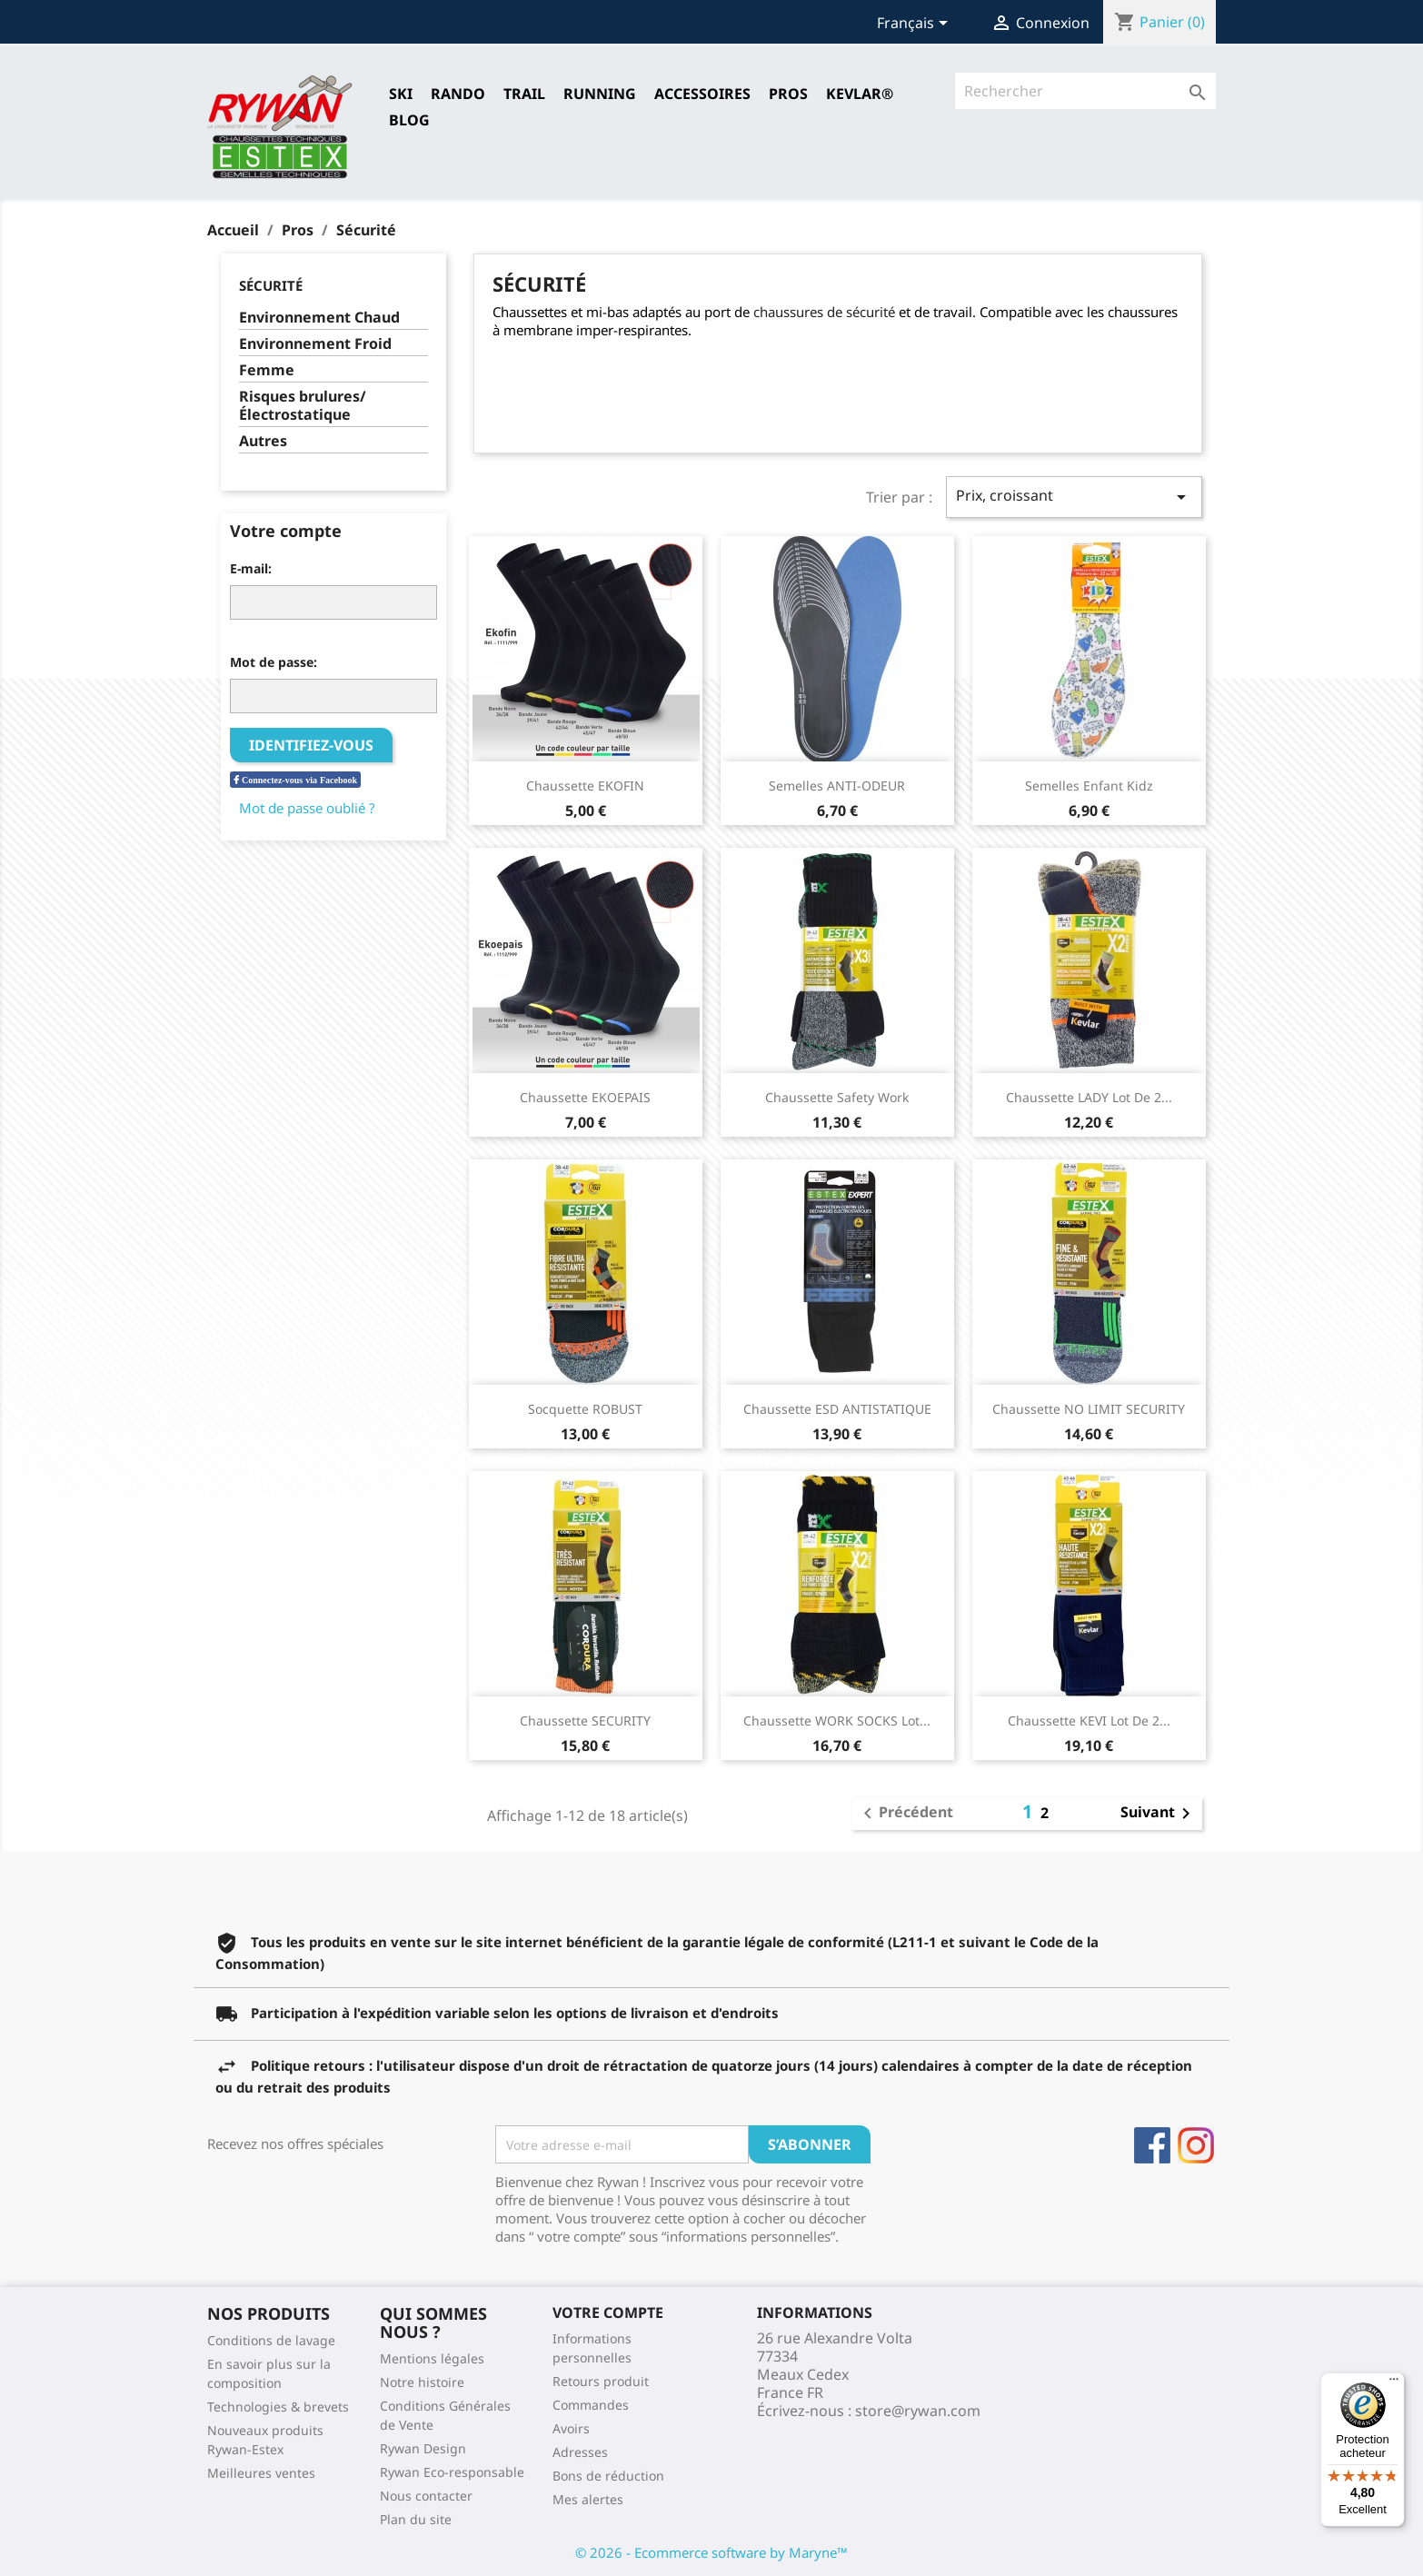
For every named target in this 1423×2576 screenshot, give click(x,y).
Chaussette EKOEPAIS (585, 1097)
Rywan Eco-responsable (452, 2472)
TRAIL (524, 94)
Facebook (1152, 2145)
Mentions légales (432, 2358)
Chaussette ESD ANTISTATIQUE (837, 1408)
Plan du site (416, 2519)
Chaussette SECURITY (585, 1720)
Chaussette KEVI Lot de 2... (1089, 1720)
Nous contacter (426, 2495)
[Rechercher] (1085, 91)
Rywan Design (423, 2448)
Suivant (1158, 1814)
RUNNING (599, 94)
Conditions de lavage (271, 2340)
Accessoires (702, 94)
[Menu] (1394, 2383)
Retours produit (600, 2381)
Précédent (905, 1814)
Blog (409, 120)
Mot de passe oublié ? (307, 808)
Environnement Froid (315, 343)
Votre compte (607, 2312)
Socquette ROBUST (585, 1408)
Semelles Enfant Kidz (1089, 785)
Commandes (590, 2404)
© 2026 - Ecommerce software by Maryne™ (711, 2552)
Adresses (580, 2452)
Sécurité (271, 285)
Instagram (1196, 2145)
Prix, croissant (1074, 496)
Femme (266, 370)
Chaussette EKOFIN (585, 785)
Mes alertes (587, 2499)
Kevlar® (859, 94)
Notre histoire (422, 2382)
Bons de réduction (608, 2475)
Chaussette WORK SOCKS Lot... (836, 1720)
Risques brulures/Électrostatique (302, 405)
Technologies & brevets (278, 2406)
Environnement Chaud (319, 317)
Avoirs (571, 2428)
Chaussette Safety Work (837, 1097)
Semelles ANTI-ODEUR (837, 785)
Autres (263, 441)
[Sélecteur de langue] (915, 24)
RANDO (458, 94)
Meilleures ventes (261, 2473)
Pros (788, 94)
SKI (401, 94)
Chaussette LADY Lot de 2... (1089, 1097)
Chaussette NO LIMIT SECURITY (1088, 1408)
